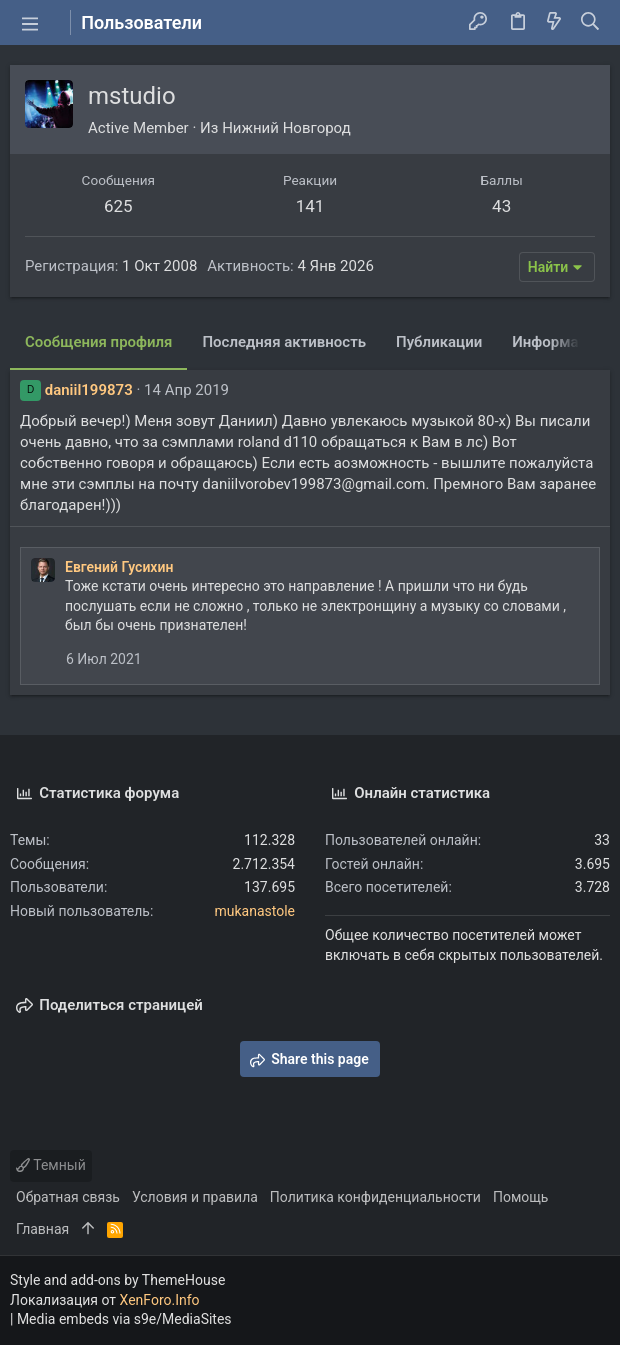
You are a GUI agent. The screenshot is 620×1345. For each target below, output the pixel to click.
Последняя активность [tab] (284, 342)
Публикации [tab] (439, 342)
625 (118, 206)
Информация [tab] (558, 342)
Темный (51, 1165)
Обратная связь (68, 1197)
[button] (30, 23)
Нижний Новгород (286, 128)
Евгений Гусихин (119, 567)
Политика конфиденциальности (375, 1197)
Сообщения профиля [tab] (98, 342)
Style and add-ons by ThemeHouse (117, 1280)
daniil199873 (89, 390)
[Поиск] (590, 23)
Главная (42, 1229)
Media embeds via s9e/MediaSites (124, 1319)
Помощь (521, 1197)
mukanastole (254, 911)
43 (501, 206)
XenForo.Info (160, 1300)
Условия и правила (195, 1197)
